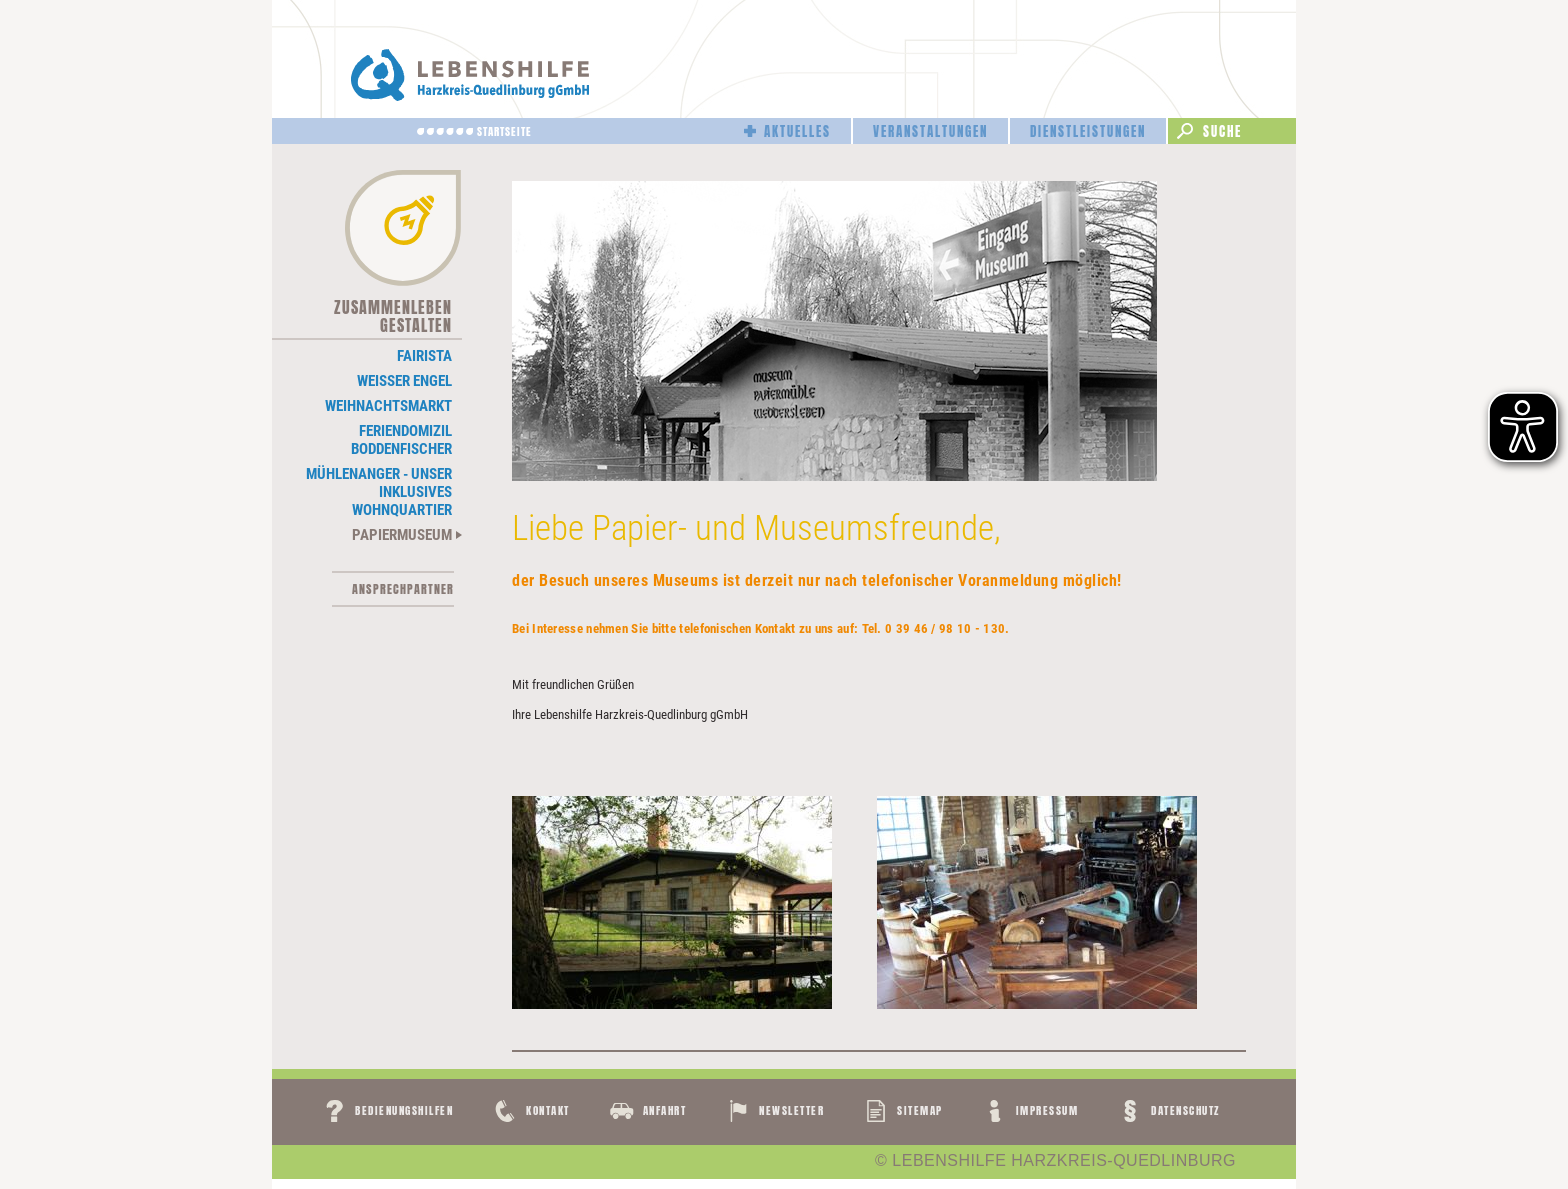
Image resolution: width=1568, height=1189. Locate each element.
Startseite (504, 131)
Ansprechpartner (403, 589)
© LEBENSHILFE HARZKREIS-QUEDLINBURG (1055, 1161)
